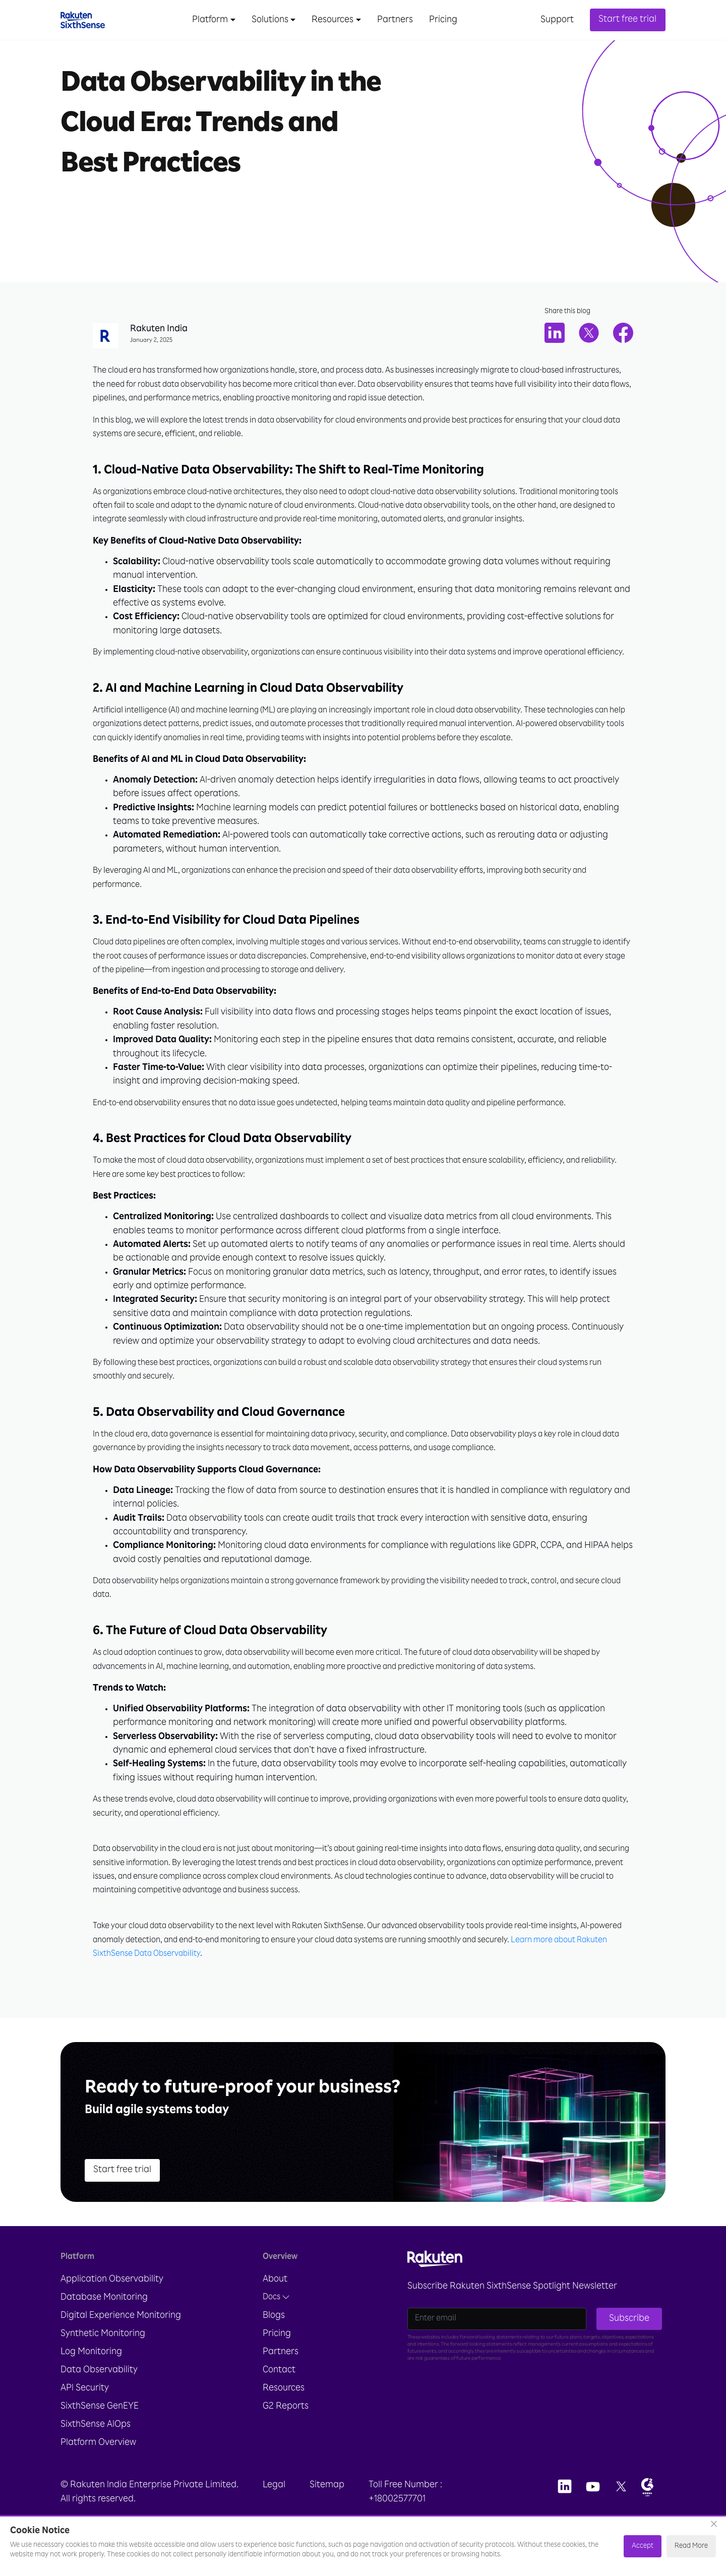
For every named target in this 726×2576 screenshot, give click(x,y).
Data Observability (99, 2397)
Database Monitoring (104, 2324)
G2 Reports (286, 2433)
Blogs (274, 2343)
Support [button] (557, 20)
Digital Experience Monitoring (120, 2343)
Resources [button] (332, 20)
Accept (642, 2546)
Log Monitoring (91, 2379)
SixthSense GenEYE (99, 2433)
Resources (284, 2415)
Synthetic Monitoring (102, 2361)
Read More (691, 2546)
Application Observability (111, 2306)
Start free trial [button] (627, 19)
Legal (274, 2512)
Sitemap (327, 2512)
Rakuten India (159, 329)
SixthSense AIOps (95, 2452)
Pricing (443, 20)
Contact (279, 2397)
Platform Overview (98, 2470)
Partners (395, 20)
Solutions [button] (270, 20)
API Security (84, 2415)
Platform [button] (210, 20)
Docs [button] (276, 2324)
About (275, 2306)
